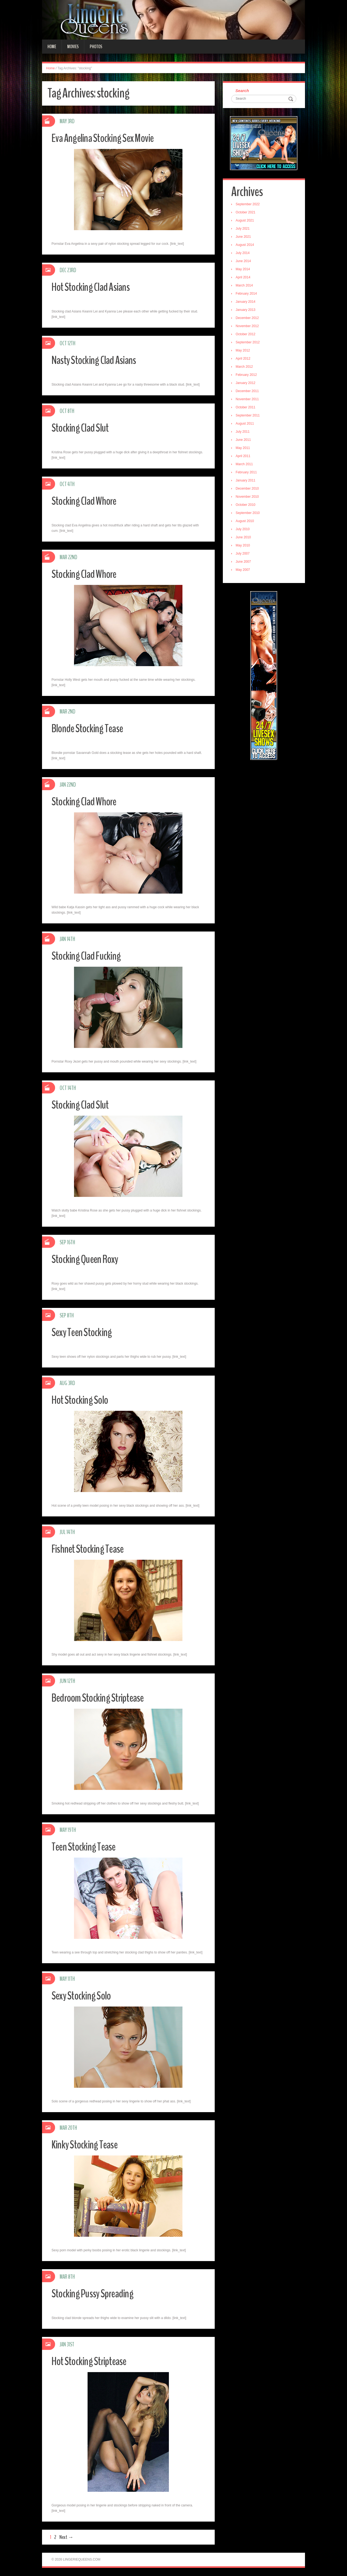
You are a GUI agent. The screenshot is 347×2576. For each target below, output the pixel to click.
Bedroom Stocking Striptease (102, 1697)
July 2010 (243, 530)
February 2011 (247, 473)
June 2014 (244, 262)
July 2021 (243, 229)
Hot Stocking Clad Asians (94, 287)
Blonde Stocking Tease (90, 728)
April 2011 (244, 457)
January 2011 (246, 481)
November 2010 (248, 497)
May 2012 (244, 351)
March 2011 (245, 465)
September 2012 (249, 343)
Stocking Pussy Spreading (96, 2293)
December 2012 (248, 319)
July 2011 (243, 432)
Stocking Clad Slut (82, 427)
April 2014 (244, 278)
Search (243, 91)
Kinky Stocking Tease (87, 2144)
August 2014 (246, 245)
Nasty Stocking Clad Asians (97, 360)
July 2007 (243, 554)
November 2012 (248, 327)
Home (51, 46)
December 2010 (248, 489)
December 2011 (248, 392)
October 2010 (246, 505)
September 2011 (249, 416)
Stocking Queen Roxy (88, 1259)
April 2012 (244, 359)
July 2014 (243, 254)
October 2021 (246, 213)
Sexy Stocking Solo (84, 1995)
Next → (66, 2537)
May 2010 (244, 546)
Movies (73, 46)
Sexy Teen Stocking (84, 1332)
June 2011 (244, 440)
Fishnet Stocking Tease (91, 1549)
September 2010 (249, 514)
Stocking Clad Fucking (89, 955)
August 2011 (246, 424)
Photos (96, 46)
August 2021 (246, 221)
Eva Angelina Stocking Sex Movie (107, 138)
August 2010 (246, 522)
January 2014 (246, 302)
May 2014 (244, 270)
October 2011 (246, 408)
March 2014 (245, 286)
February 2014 (247, 294)
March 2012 (245, 367)
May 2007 (244, 570)
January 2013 (246, 310)
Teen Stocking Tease (86, 1846)
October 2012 (246, 335)
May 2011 (244, 449)
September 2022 (249, 205)
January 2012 (246, 384)
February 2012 (247, 375)
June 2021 (244, 237)
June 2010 (244, 538)
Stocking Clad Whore (86, 501)
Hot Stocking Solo (82, 1400)
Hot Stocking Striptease (92, 2361)
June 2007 (244, 562)
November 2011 (248, 400)
